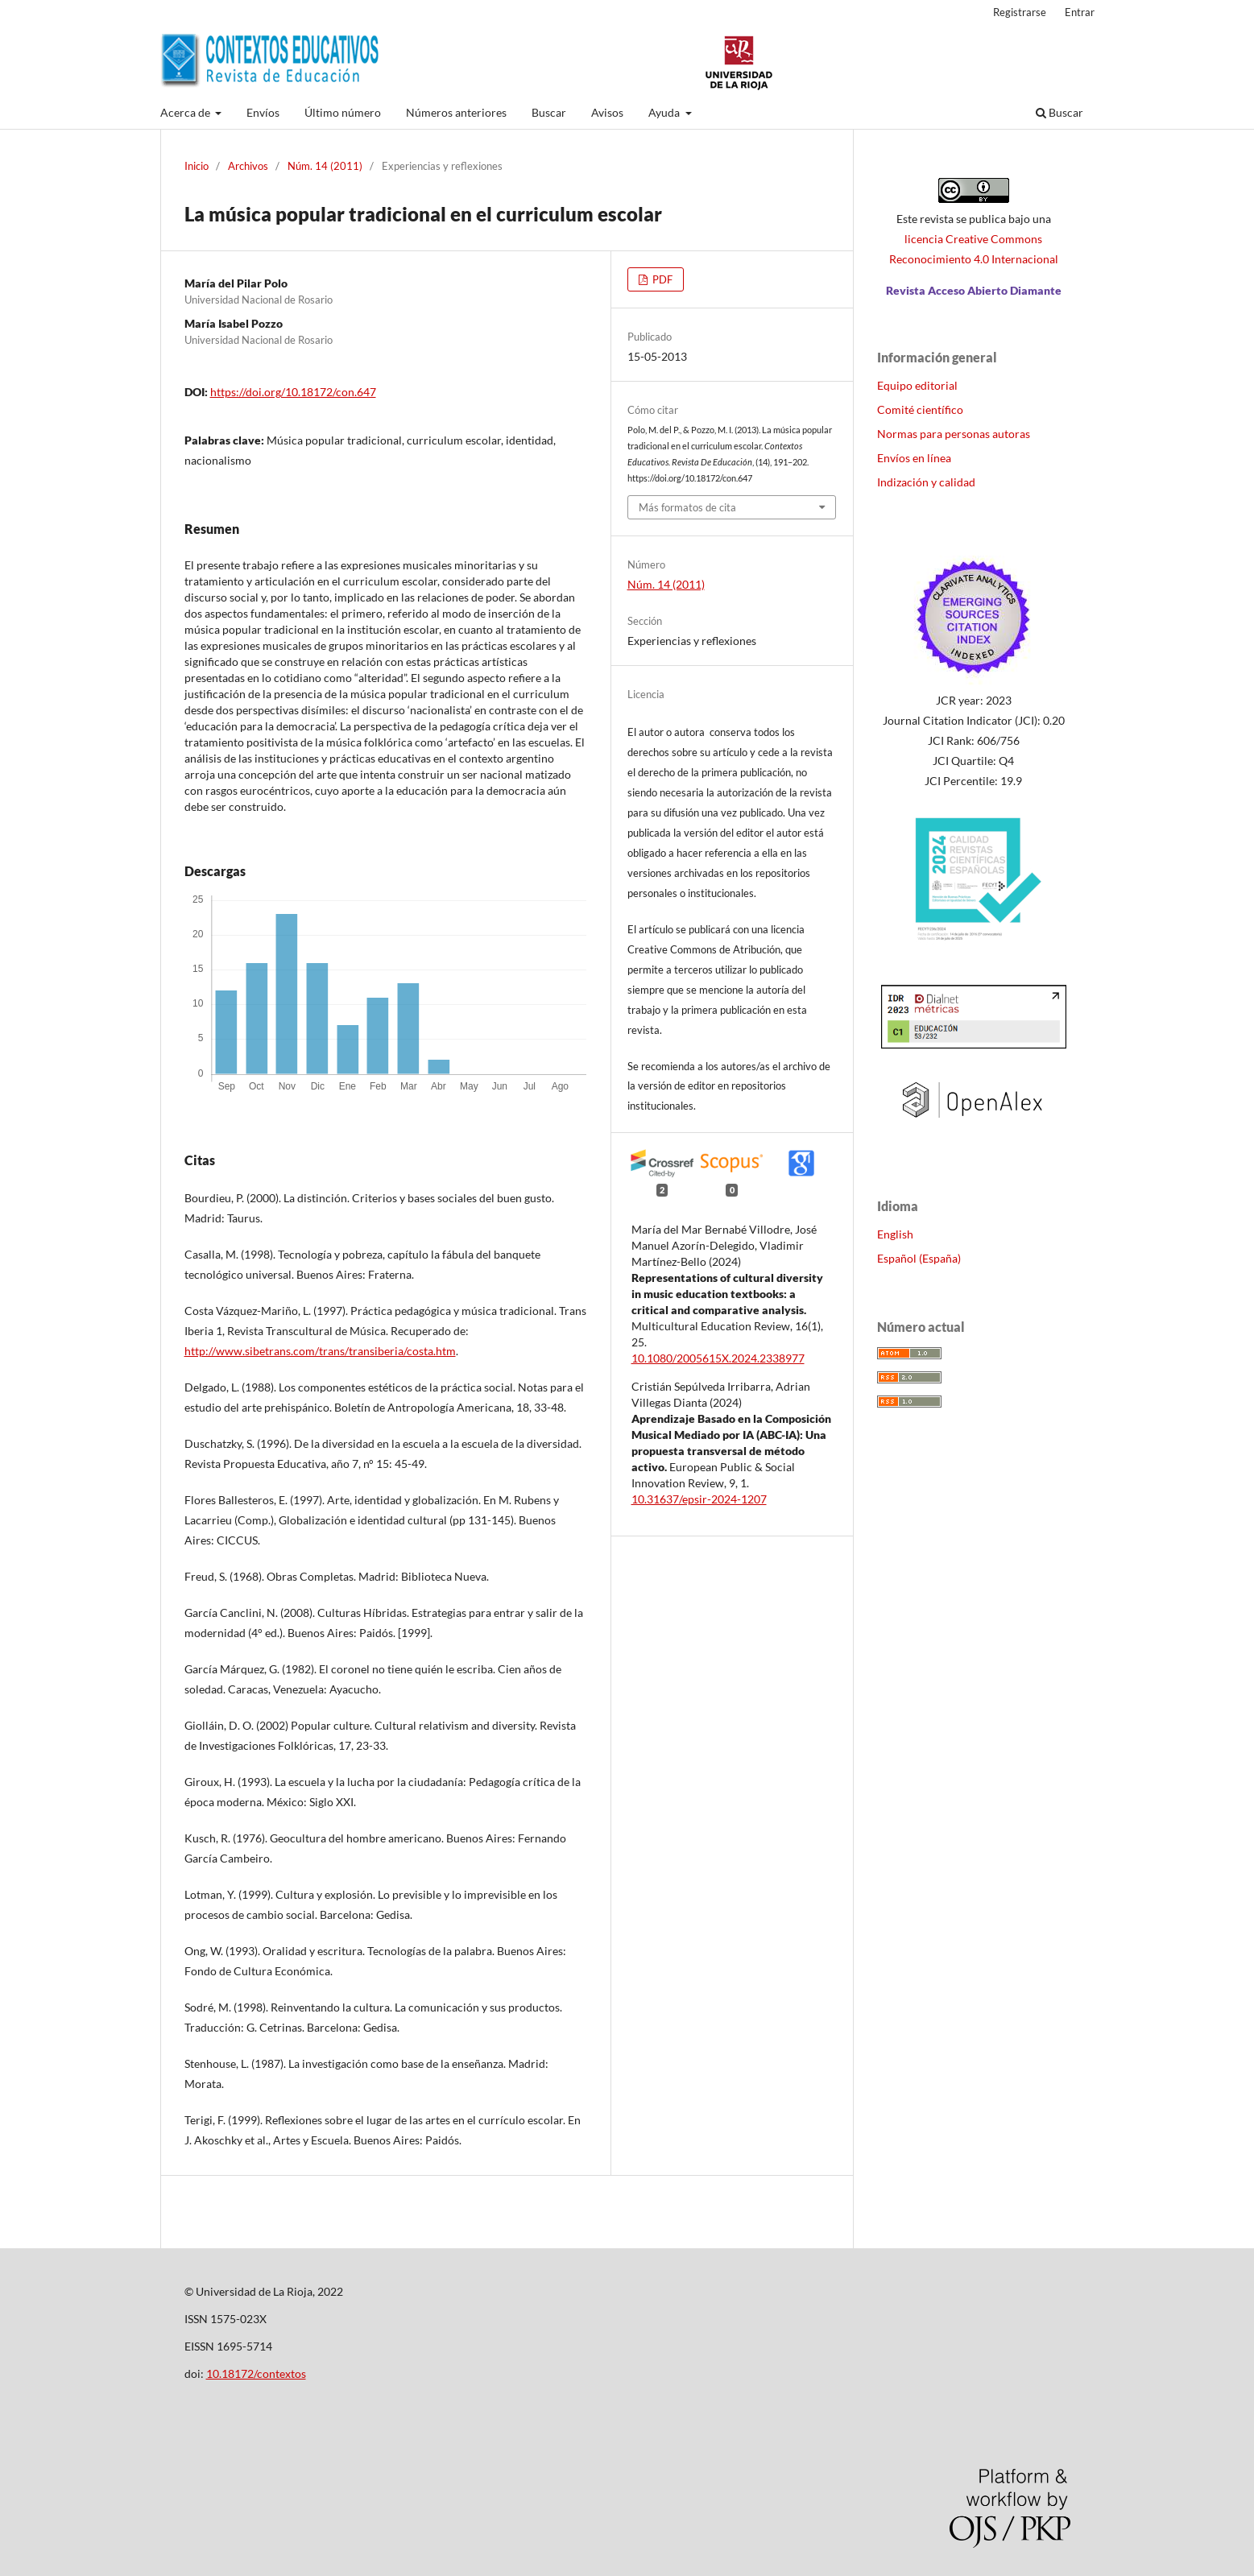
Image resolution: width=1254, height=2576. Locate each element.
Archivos (248, 165)
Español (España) (919, 1258)
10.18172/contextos (256, 2373)
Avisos (607, 112)
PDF (661, 279)
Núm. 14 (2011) (325, 165)
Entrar (1080, 12)
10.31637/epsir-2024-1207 (699, 1499)
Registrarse (1019, 12)
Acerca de (186, 112)
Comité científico (920, 409)
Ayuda (665, 112)
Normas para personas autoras (953, 433)
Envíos (262, 112)
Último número (342, 112)
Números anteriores (456, 112)
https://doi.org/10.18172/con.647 (293, 392)
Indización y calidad (926, 482)
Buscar (549, 112)
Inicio (196, 165)
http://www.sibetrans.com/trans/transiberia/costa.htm (320, 1351)
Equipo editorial (917, 385)
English (895, 1234)
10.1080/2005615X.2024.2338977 (718, 1358)
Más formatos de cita (687, 507)
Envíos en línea (914, 458)
